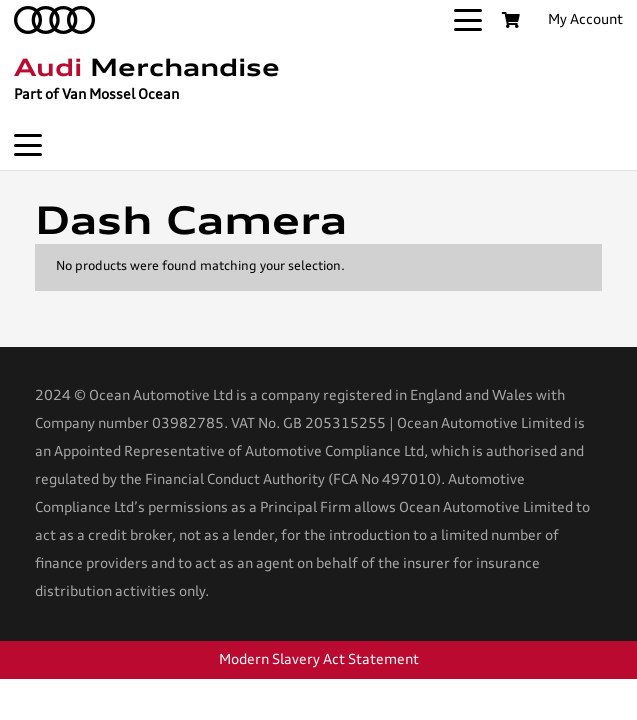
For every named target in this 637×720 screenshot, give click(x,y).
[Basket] (510, 20)
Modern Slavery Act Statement (319, 660)
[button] (468, 20)
